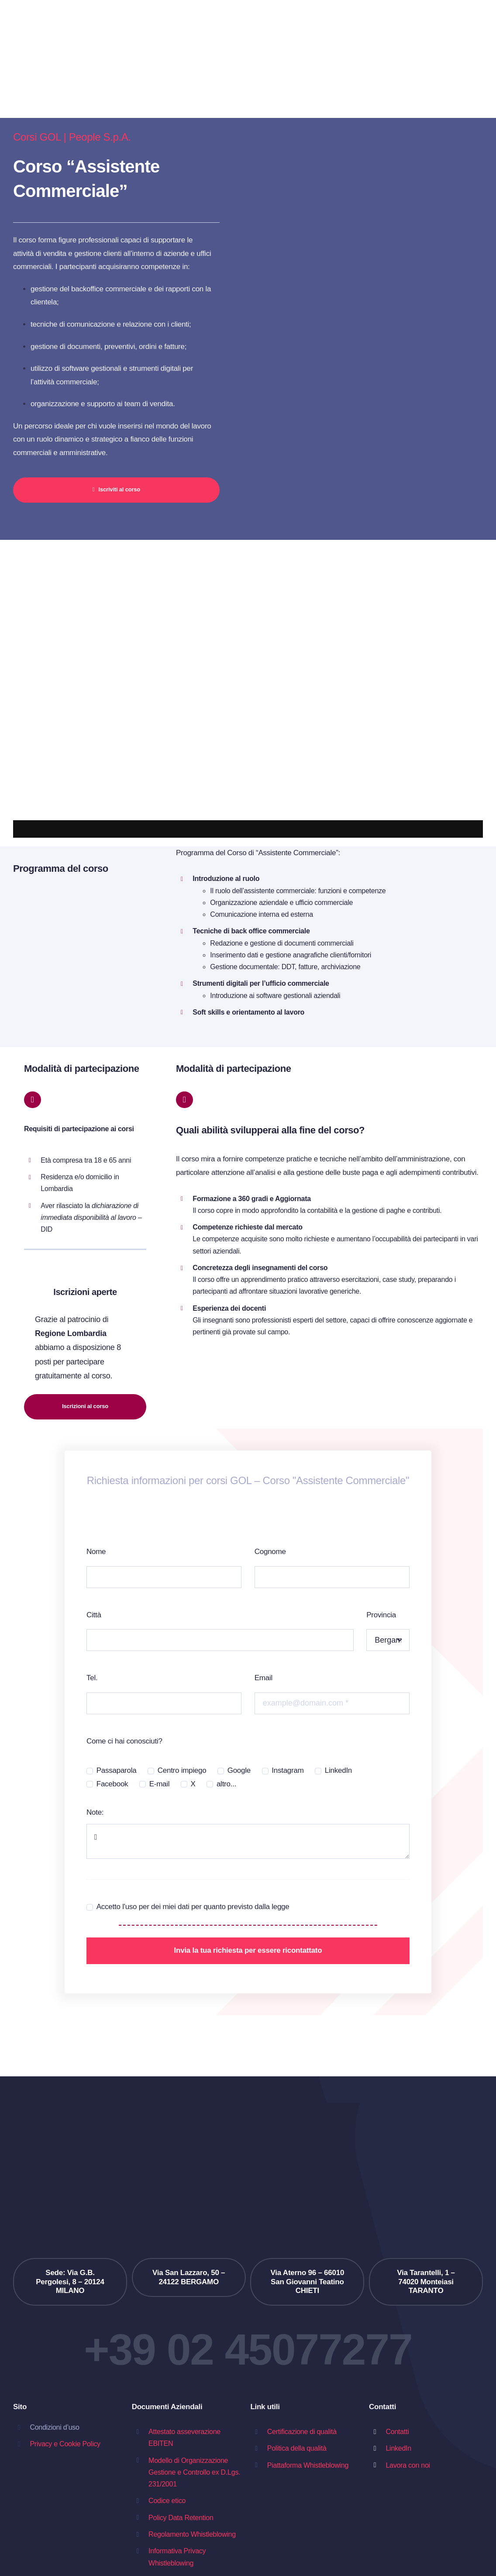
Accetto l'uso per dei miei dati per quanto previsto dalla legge (192, 1907)
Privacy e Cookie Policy (65, 2444)
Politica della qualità (297, 2448)
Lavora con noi (408, 2465)
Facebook (112, 1784)
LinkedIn (338, 1770)
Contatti (397, 2431)
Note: (94, 1812)
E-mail (159, 1784)
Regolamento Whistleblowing (192, 2534)
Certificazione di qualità (302, 2431)
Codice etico (167, 2500)
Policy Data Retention (181, 2517)
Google (239, 1770)
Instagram (287, 1770)
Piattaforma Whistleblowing (307, 2465)
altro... (226, 1784)
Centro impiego (182, 1770)
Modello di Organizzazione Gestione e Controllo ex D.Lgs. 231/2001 (194, 2472)
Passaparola (116, 1770)
